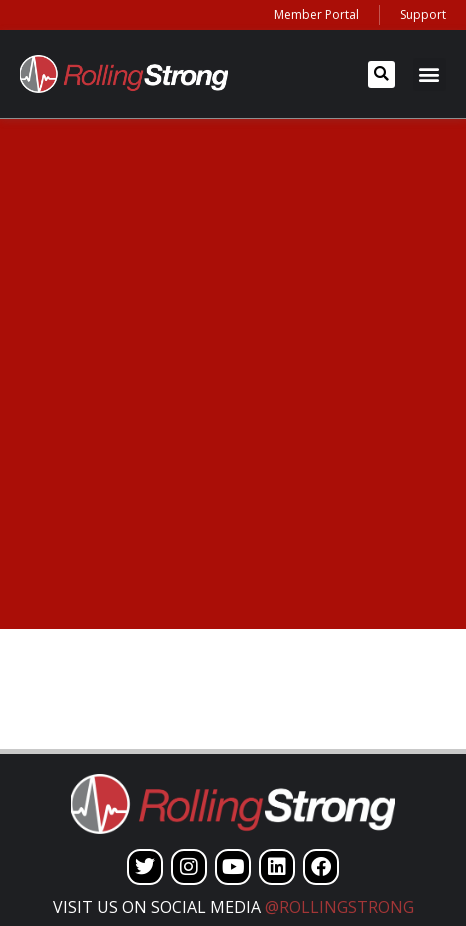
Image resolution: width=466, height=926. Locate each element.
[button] (381, 74)
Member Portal (316, 14)
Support (423, 14)
